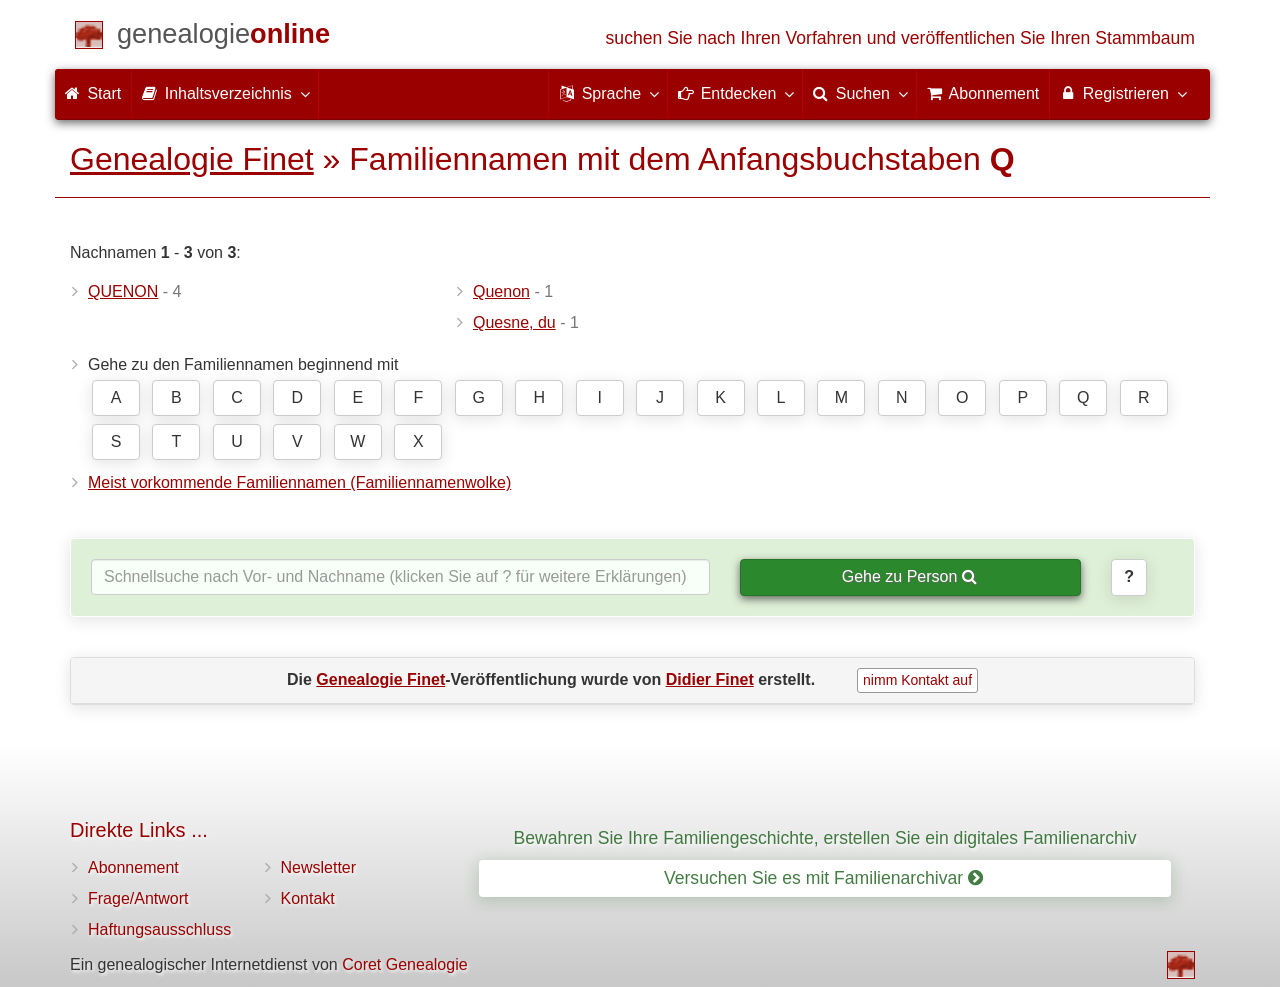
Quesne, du (514, 322)
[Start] (223, 37)
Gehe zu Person (909, 576)
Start (93, 93)
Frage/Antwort (138, 898)
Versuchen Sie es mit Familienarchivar (823, 878)
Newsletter (319, 867)
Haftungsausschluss (159, 929)
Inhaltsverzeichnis (225, 93)
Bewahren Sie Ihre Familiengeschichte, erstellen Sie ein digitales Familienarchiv (825, 838)
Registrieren (1122, 93)
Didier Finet (710, 679)
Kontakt (308, 898)
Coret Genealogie (404, 964)
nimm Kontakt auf (917, 680)
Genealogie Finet (192, 159)
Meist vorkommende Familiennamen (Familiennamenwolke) (299, 482)
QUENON (123, 291)
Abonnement (133, 867)
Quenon (501, 291)
